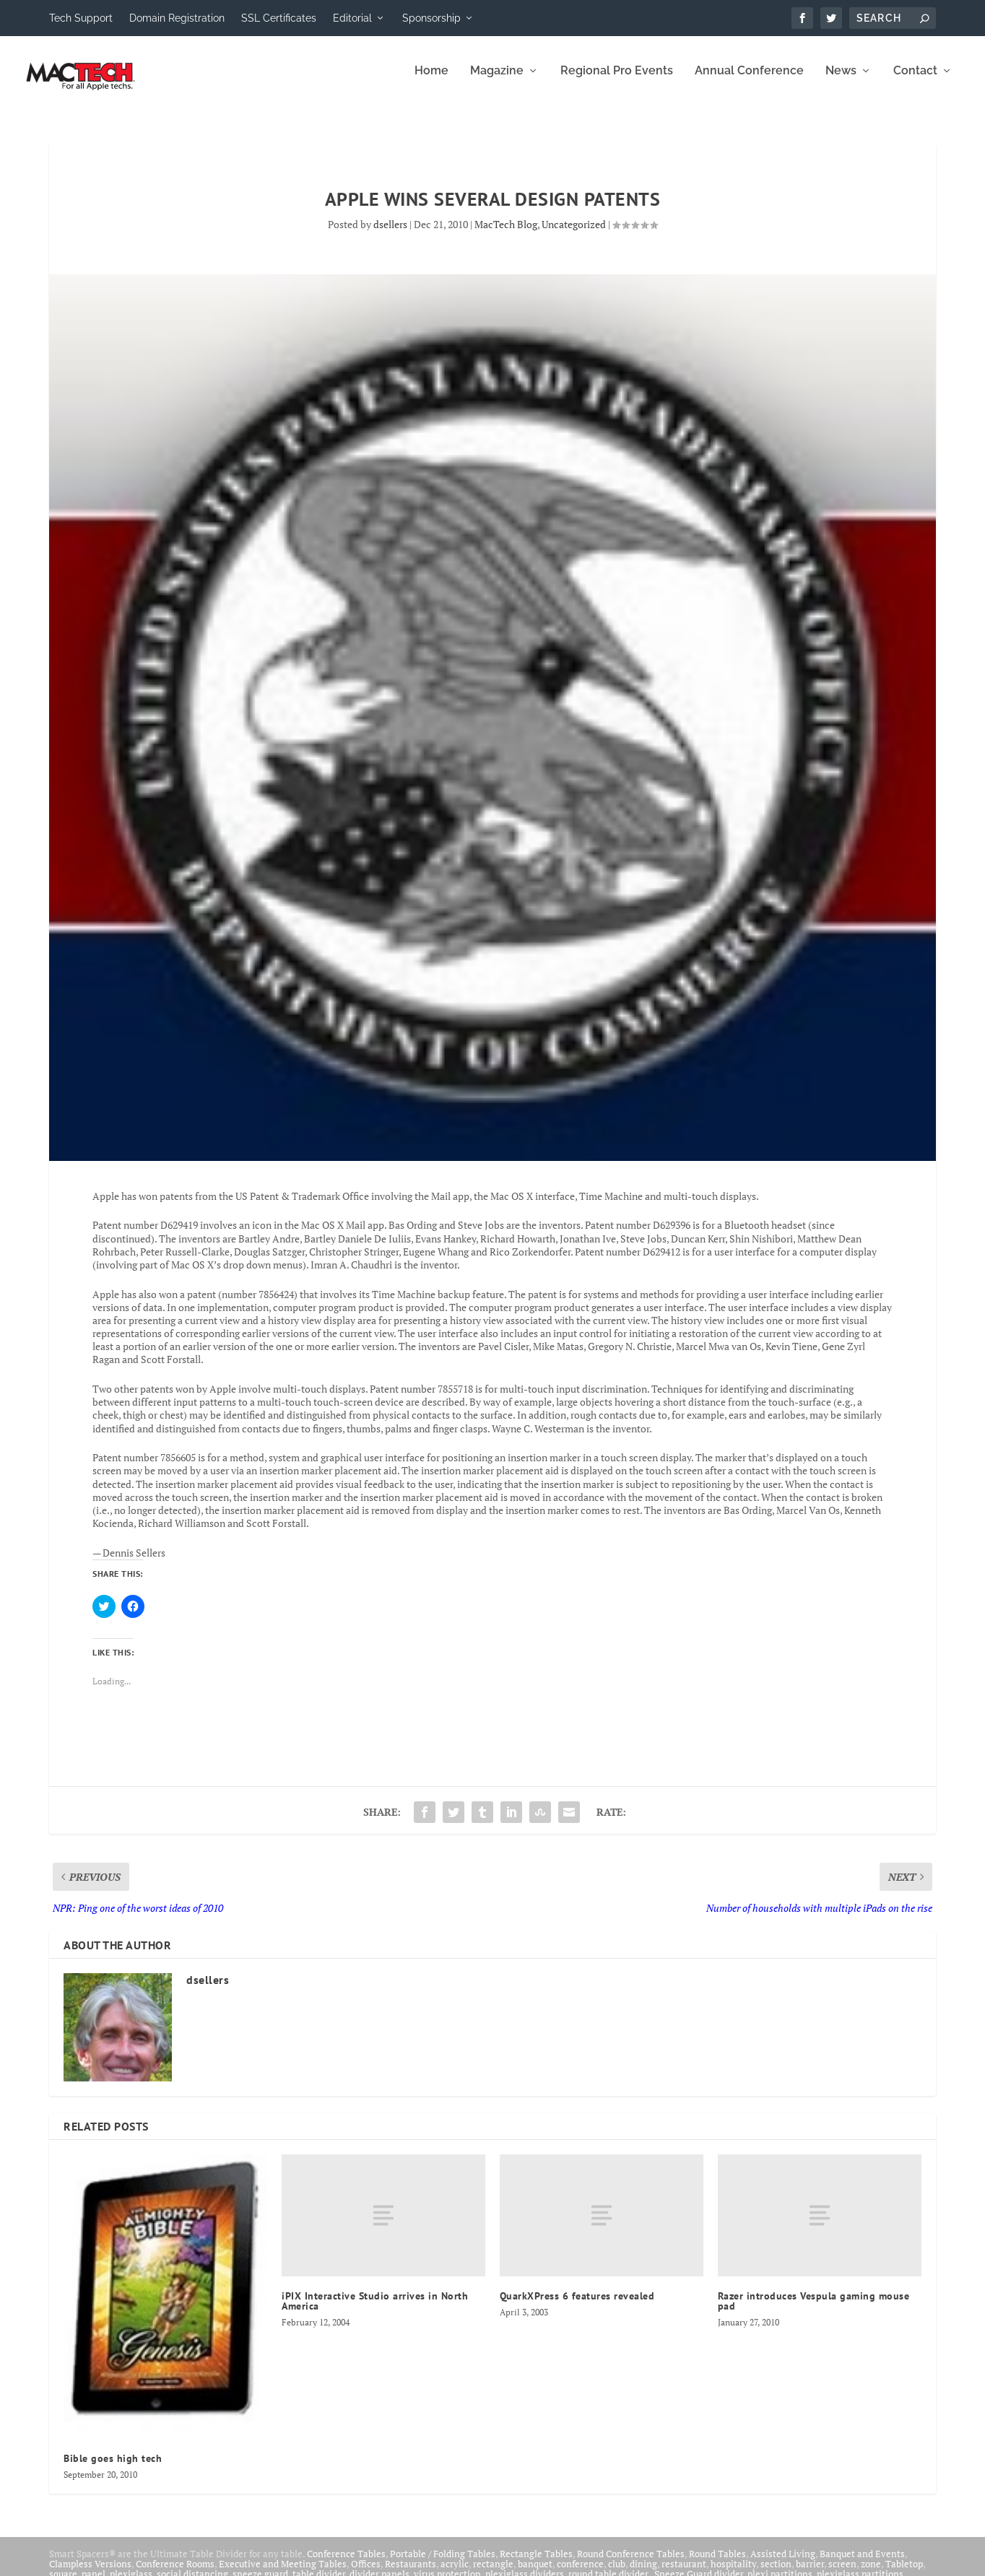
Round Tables (717, 2563)
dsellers (390, 234)
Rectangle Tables (536, 2563)
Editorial (352, 18)
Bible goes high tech (113, 2468)
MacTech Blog (505, 234)
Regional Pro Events (616, 81)
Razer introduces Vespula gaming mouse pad (814, 2311)
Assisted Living (782, 2563)
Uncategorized (574, 234)
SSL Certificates (278, 18)
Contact (915, 81)
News (840, 81)
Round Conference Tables (631, 2563)
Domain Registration (177, 18)
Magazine (497, 81)
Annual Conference (749, 81)
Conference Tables (346, 2563)
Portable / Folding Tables (442, 2563)
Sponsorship (431, 18)
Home (431, 81)
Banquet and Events (862, 2563)
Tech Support (81, 18)
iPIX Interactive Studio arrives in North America (375, 2311)
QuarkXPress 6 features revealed (577, 2305)
